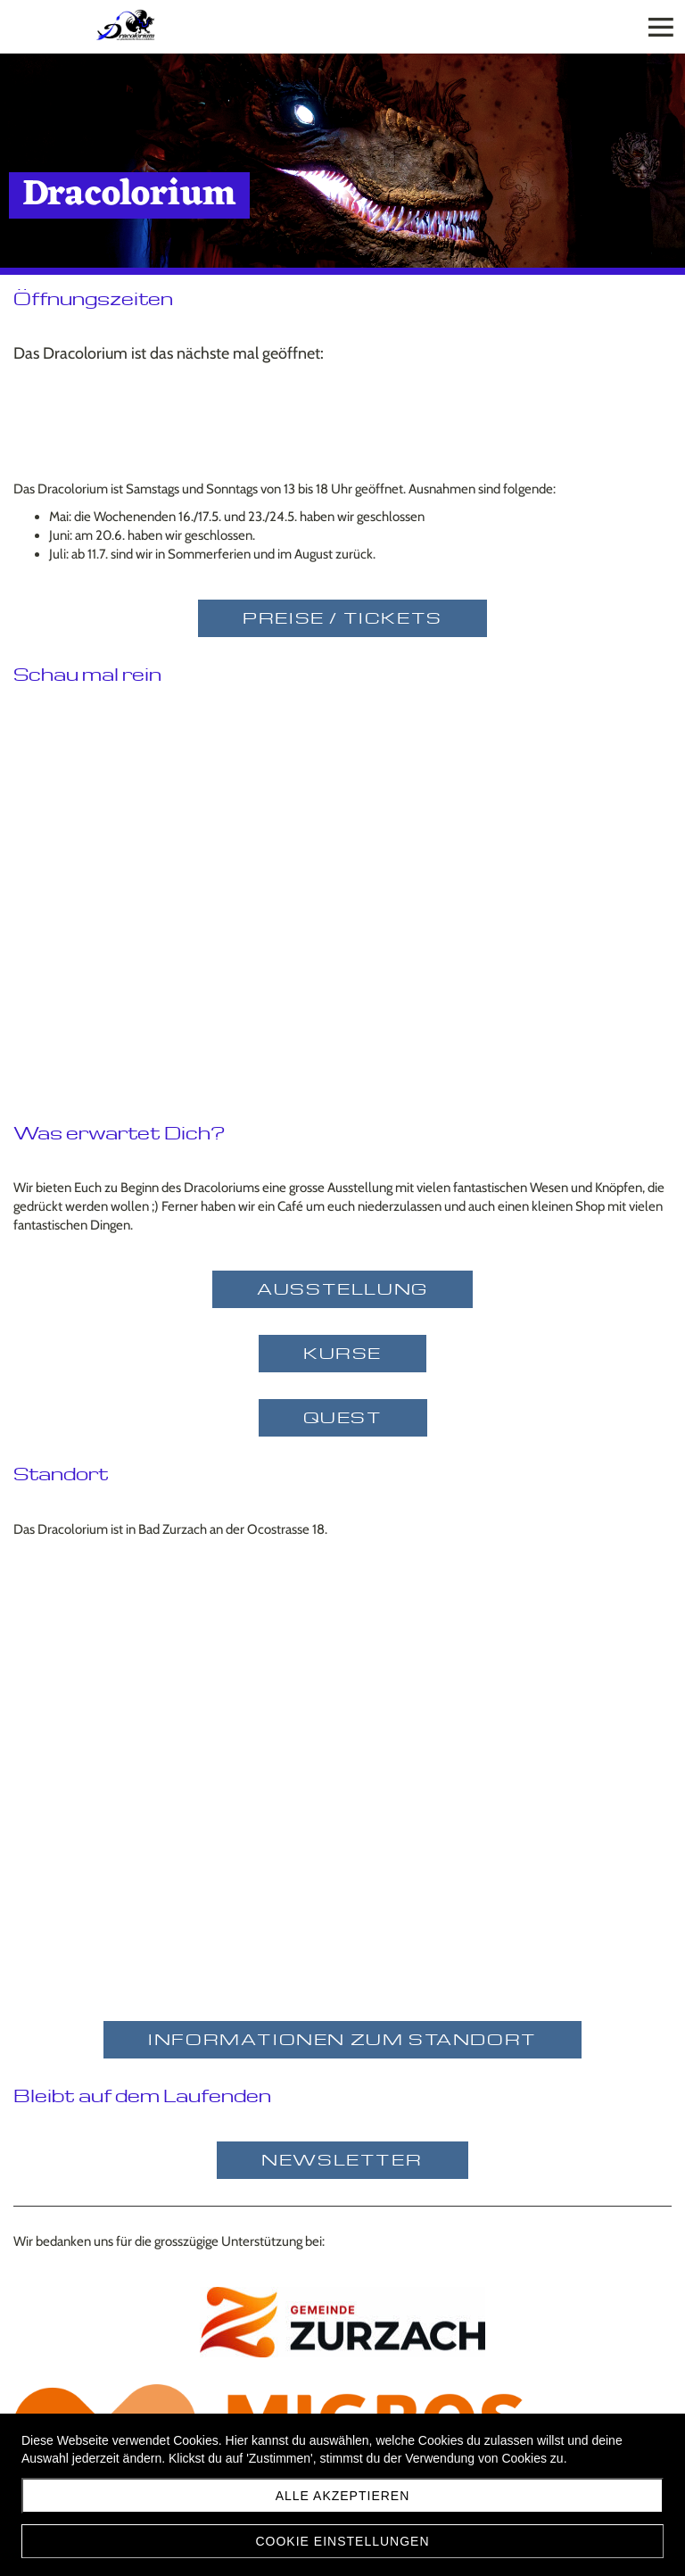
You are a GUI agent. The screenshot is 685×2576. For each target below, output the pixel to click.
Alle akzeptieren (343, 2496)
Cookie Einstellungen (342, 2541)
